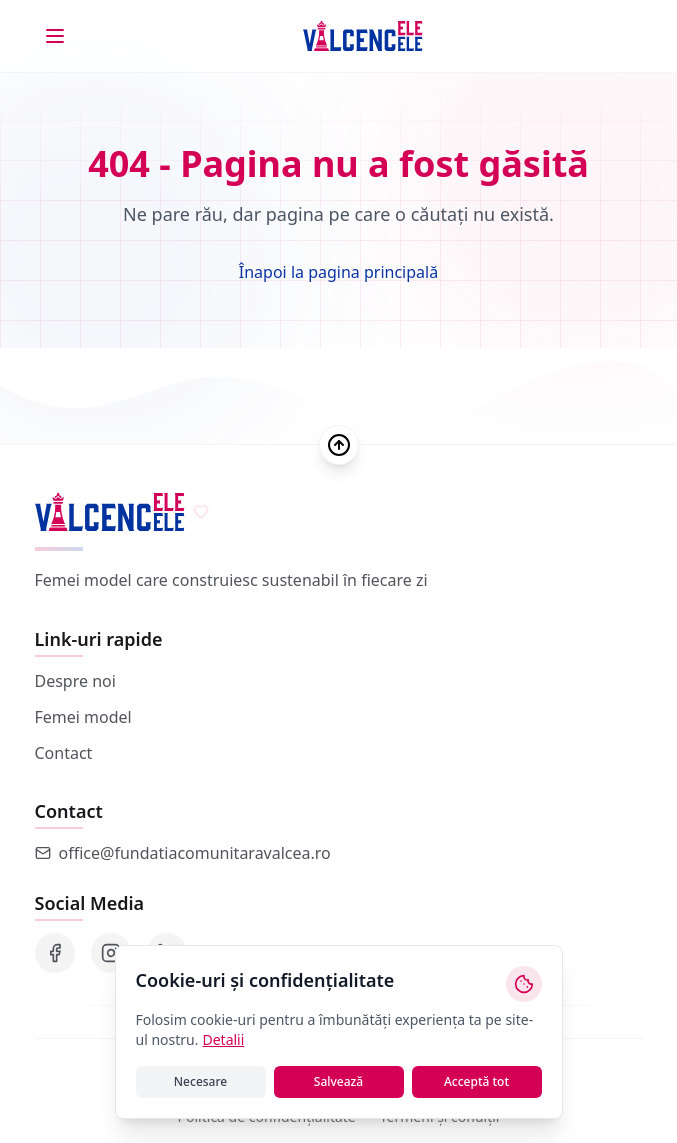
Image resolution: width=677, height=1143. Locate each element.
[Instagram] (111, 953)
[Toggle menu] (55, 36)
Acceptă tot (476, 1081)
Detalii (223, 1039)
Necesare (200, 1081)
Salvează (338, 1081)
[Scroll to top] (339, 445)
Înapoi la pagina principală (338, 272)
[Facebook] (55, 953)
